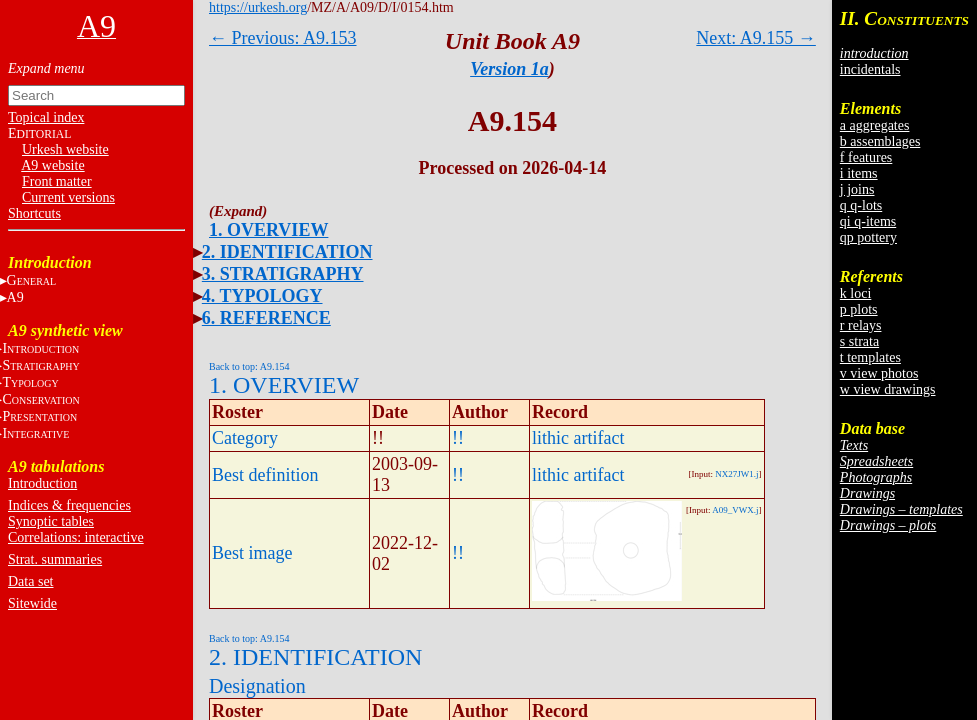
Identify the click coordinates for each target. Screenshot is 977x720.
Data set (30, 581)
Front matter (57, 181)
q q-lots (861, 205)
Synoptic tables (51, 521)
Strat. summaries (55, 559)
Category (245, 438)
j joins (857, 189)
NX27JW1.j (736, 474)
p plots (859, 309)
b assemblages (880, 141)
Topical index (46, 117)
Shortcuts (34, 213)
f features (866, 157)
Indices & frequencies (69, 505)
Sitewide (32, 603)
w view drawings (888, 389)
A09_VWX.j (735, 510)
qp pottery (868, 237)
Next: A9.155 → (756, 38)
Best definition (265, 475)
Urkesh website (65, 149)
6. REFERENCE (266, 318)
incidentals (870, 69)
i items (859, 173)
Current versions (68, 197)
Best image (252, 553)
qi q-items (868, 221)
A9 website (52, 165)
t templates (870, 357)
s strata (859, 341)
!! (458, 438)
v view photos (879, 373)
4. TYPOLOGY (262, 296)
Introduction (42, 483)
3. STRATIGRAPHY (283, 274)
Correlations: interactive (76, 537)
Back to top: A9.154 (249, 366)
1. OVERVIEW (268, 230)
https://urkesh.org (258, 7)
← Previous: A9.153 (283, 38)
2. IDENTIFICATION (287, 252)
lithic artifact (578, 438)
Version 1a (509, 69)
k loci (856, 293)
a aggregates (875, 125)
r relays (861, 325)
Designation (257, 686)
